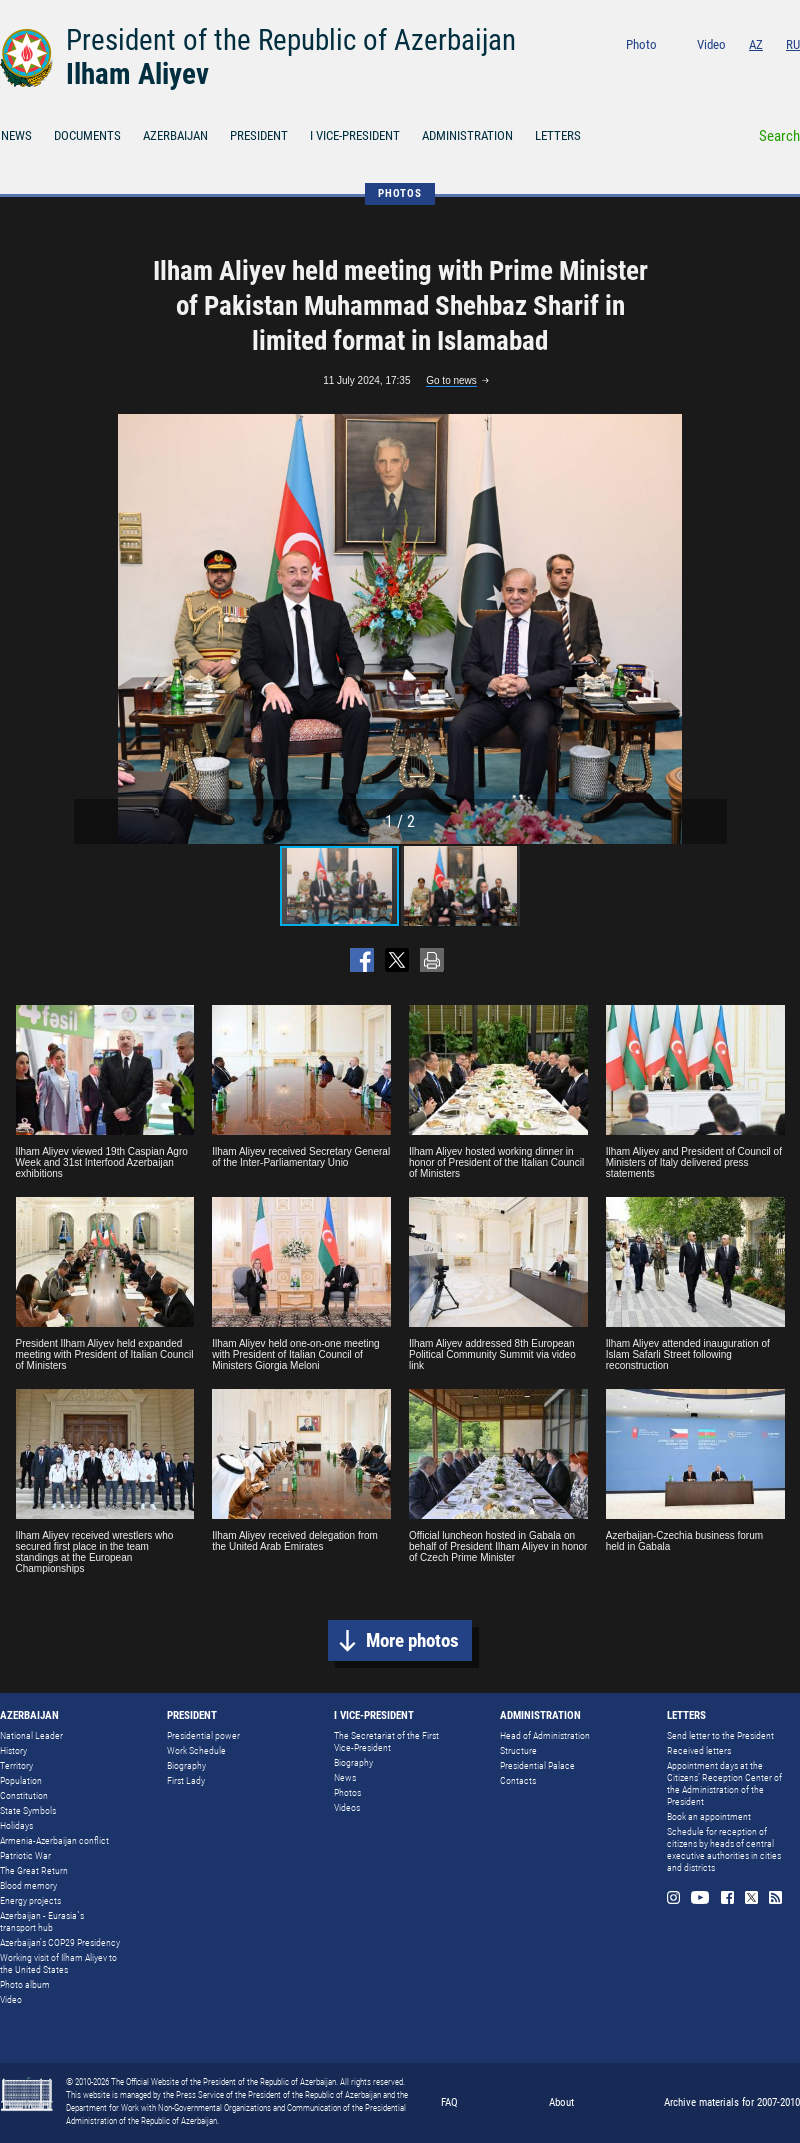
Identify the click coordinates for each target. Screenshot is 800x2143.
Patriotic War (25, 1855)
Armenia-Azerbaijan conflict (54, 1840)
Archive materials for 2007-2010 (732, 2102)
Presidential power (203, 1735)
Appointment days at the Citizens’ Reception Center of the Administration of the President (724, 1783)
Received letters (699, 1750)
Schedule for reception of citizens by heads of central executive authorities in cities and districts (724, 1849)
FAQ (449, 2102)
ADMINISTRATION (467, 135)
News (345, 1777)
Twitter (767, 71)
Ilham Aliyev (137, 74)
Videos (347, 1807)
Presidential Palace (537, 1765)
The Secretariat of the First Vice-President (386, 1741)
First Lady (186, 1780)
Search (779, 136)
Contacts (518, 1780)
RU (793, 44)
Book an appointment (709, 1816)
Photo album (25, 1984)
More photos (412, 1640)
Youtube (712, 71)
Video (711, 44)
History (13, 1750)
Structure (518, 1750)
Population (21, 1780)
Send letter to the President (720, 1735)
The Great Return (34, 1870)
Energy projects (30, 1900)
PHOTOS (400, 193)
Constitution (24, 1795)
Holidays (16, 1825)
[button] (709, 629)
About (561, 2102)
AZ (756, 44)
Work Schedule (196, 1750)
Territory (16, 1765)
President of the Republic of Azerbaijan (291, 40)
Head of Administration (545, 1735)
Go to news (451, 380)
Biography (186, 1765)
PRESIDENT (259, 135)
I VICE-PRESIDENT (355, 135)
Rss (793, 71)
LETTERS (558, 135)
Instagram (683, 71)
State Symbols (28, 1810)
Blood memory (28, 1885)
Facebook (741, 71)
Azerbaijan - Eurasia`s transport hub (42, 1921)
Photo (641, 44)
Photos (347, 1792)
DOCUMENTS (87, 135)
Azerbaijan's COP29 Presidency (60, 1942)
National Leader (31, 1735)
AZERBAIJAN (175, 135)
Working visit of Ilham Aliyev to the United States (58, 1963)
